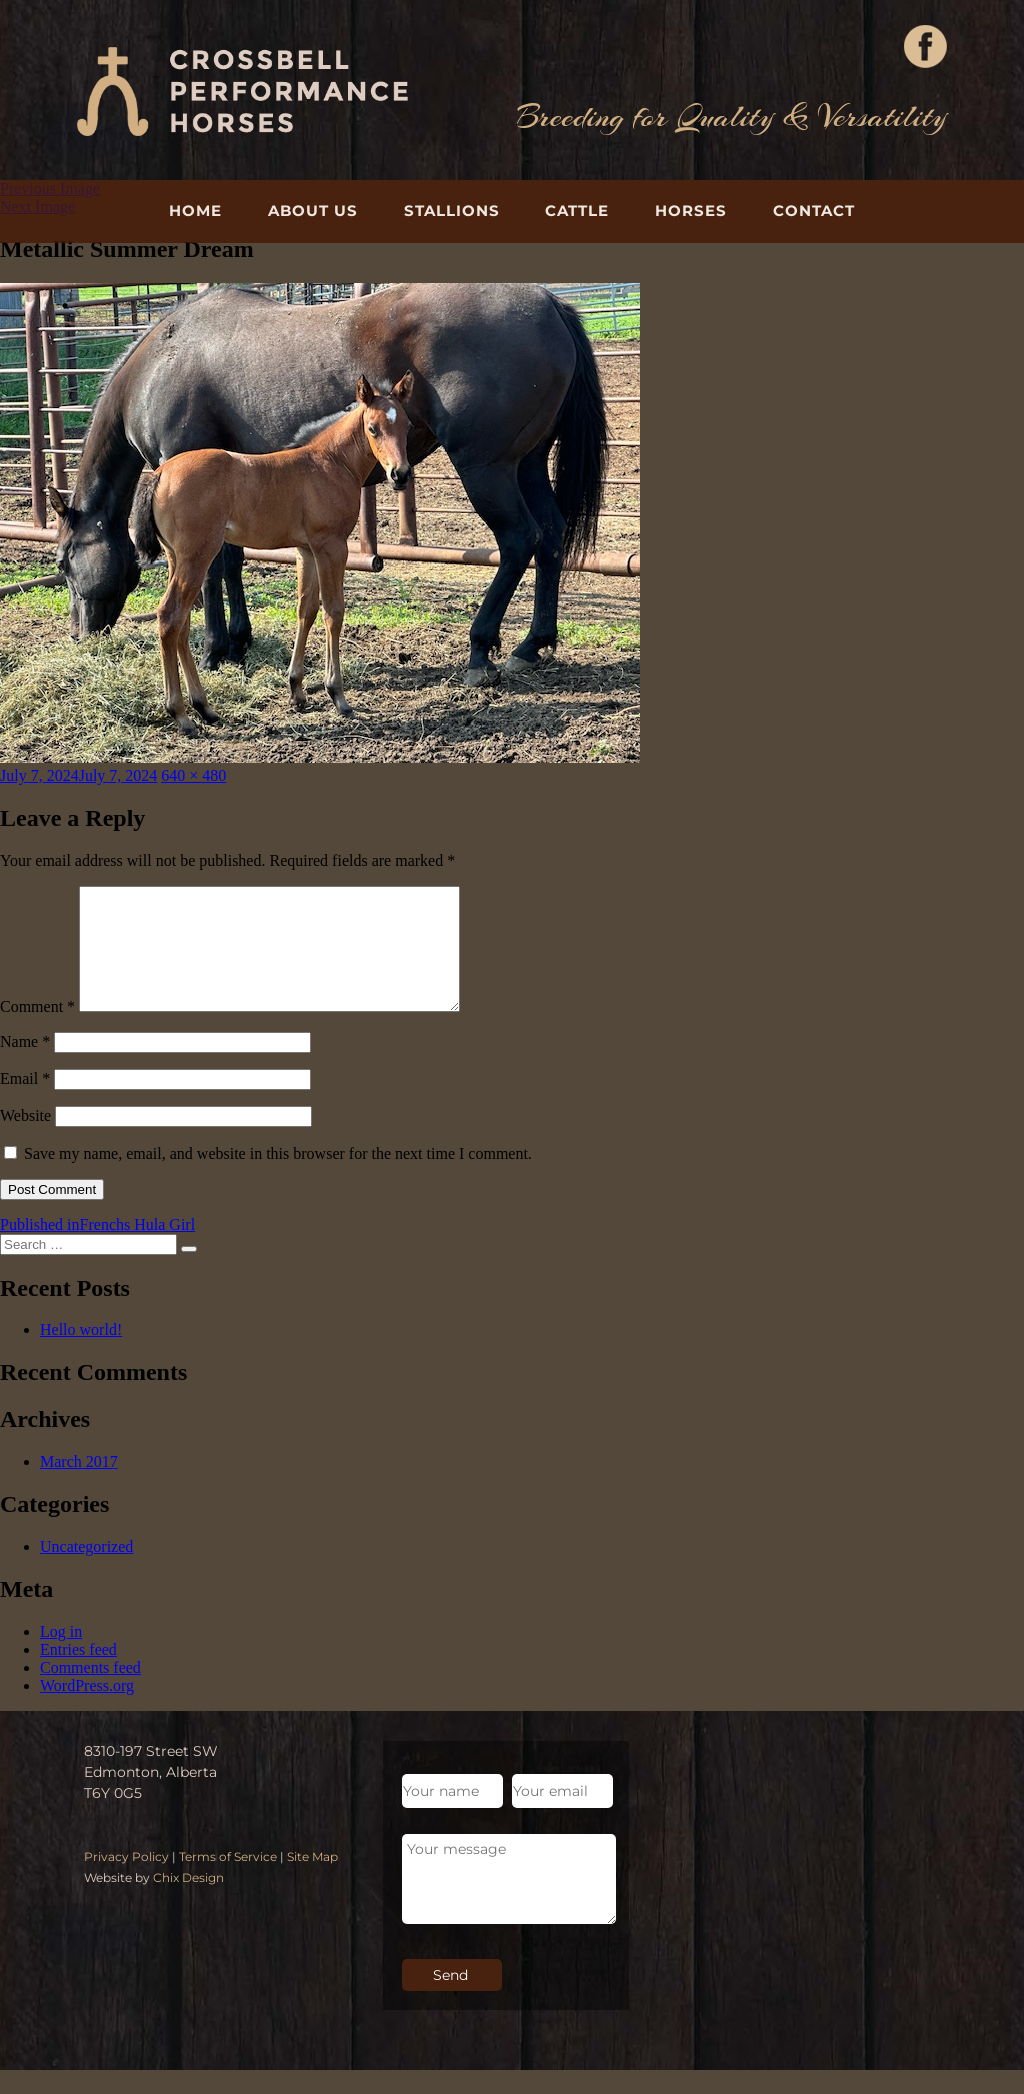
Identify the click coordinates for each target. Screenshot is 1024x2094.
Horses (691, 210)
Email (25, 1102)
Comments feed (90, 1691)
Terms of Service (228, 1880)
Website (25, 1139)
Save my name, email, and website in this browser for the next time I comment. (278, 1177)
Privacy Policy (126, 1880)
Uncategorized (86, 1570)
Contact (814, 210)
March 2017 (79, 1485)
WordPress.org (87, 1709)
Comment (37, 1030)
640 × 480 (193, 775)
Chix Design (188, 1901)
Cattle (577, 210)
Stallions (452, 210)
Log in (61, 1655)
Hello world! (81, 1353)
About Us (313, 210)
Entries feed (78, 1673)
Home (195, 210)
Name (25, 1065)
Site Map (312, 1880)
